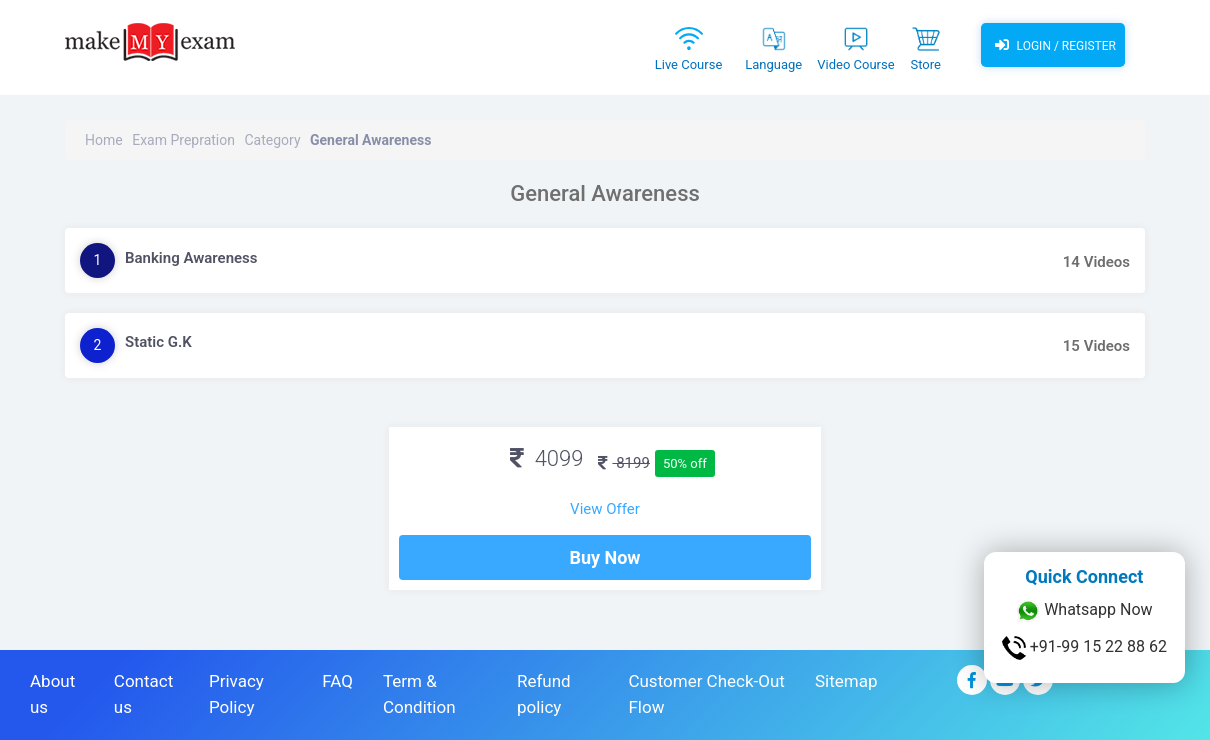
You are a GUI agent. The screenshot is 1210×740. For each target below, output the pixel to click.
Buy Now (604, 557)
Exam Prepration (183, 140)
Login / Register (1053, 45)
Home (104, 140)
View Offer (605, 509)
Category (272, 140)
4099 (546, 458)
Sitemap (846, 681)
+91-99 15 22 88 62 (1084, 648)
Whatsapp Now (1084, 611)
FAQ (337, 681)
